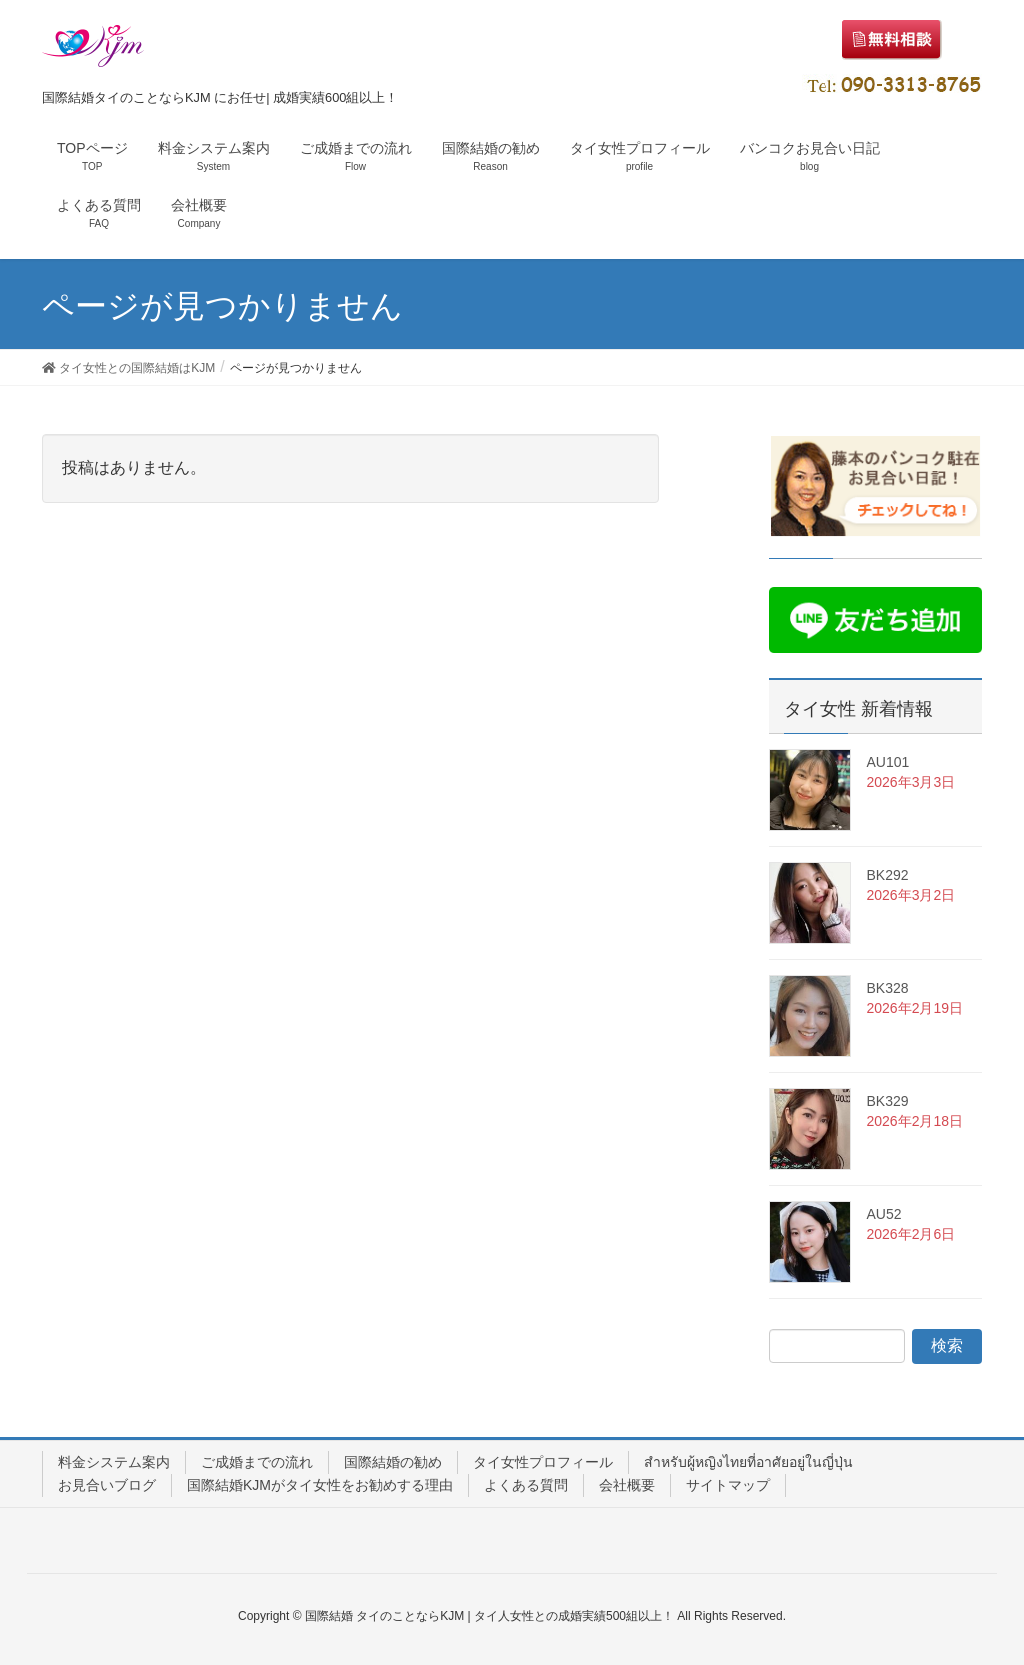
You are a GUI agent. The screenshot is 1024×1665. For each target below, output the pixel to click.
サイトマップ (728, 1485)
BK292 (887, 875)
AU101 (887, 762)
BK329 (887, 1101)
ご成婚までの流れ (257, 1462)
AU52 (883, 1214)
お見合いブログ (107, 1485)
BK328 (887, 988)
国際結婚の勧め (393, 1462)
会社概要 (627, 1485)
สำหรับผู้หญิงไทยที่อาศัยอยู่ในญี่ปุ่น (748, 1462)
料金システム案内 (114, 1462)
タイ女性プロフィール (543, 1462)
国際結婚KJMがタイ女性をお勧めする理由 (320, 1485)
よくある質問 (526, 1485)
